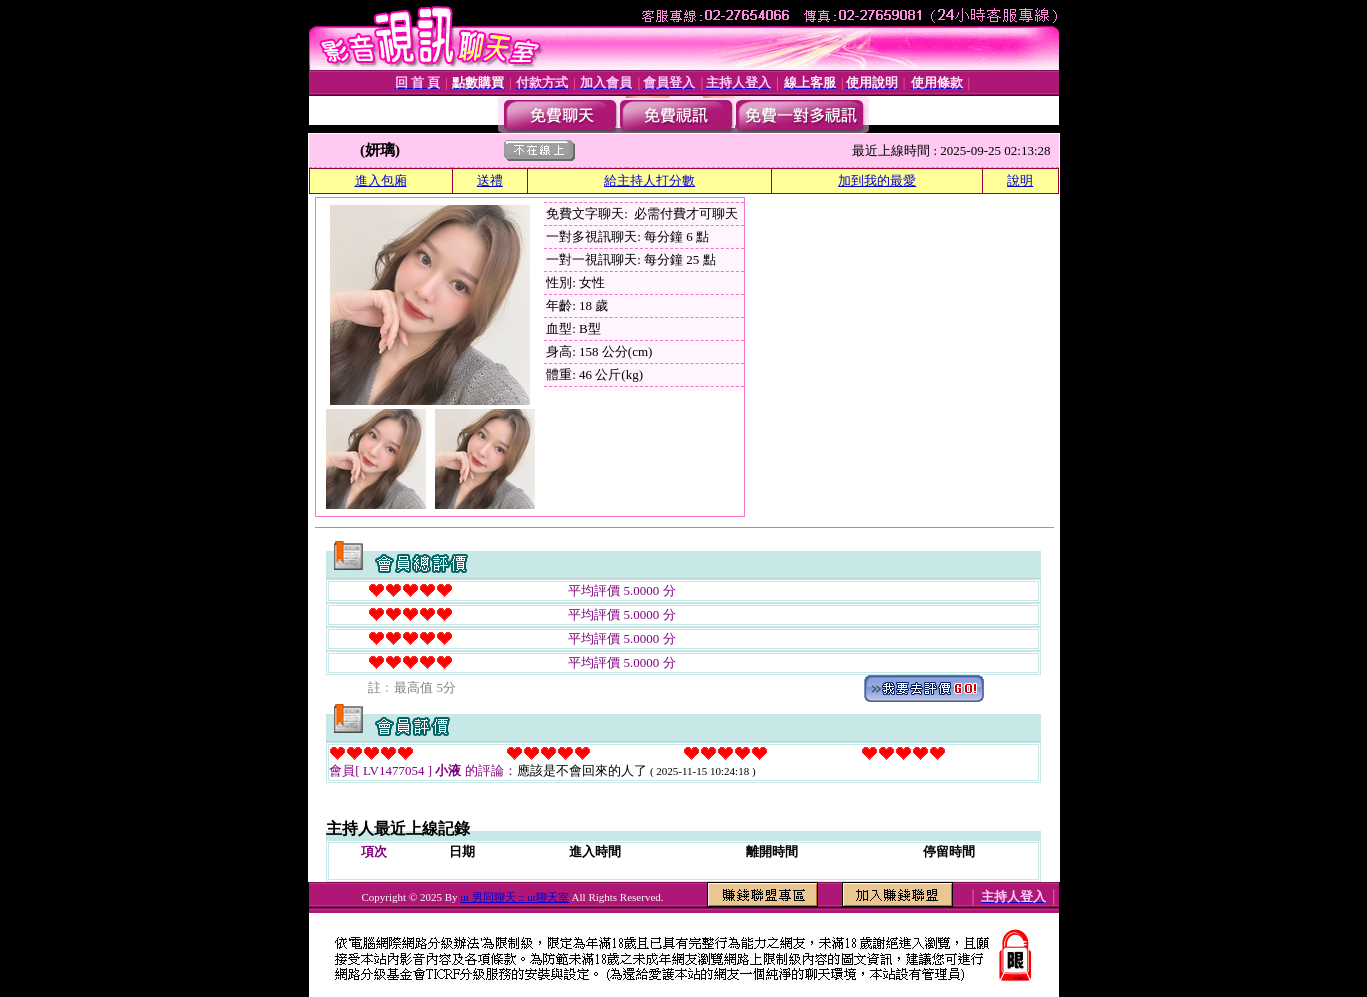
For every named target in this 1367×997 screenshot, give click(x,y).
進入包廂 (381, 180)
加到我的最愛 (877, 180)
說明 (1020, 180)
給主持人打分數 (649, 180)
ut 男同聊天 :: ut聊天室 (514, 897)
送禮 (490, 180)
